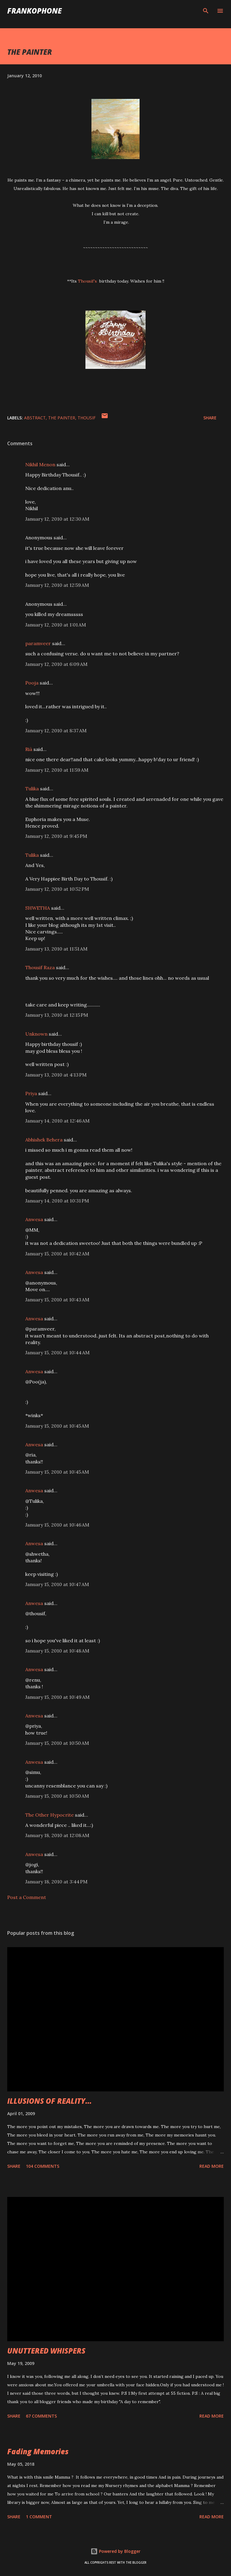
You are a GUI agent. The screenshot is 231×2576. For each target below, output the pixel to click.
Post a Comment (26, 1897)
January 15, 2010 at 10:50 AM (57, 1743)
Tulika (32, 789)
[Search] (205, 10)
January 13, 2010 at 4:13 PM (56, 1075)
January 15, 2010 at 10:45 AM (57, 1426)
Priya (31, 1093)
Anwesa (34, 1219)
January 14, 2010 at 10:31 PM (57, 1201)
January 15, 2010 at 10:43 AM (57, 1300)
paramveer (38, 643)
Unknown (36, 1034)
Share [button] (210, 418)
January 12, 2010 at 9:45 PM (56, 836)
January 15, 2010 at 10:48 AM (57, 1651)
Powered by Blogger (115, 2551)
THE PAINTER (61, 418)
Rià (28, 749)
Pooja (31, 683)
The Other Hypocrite (49, 1815)
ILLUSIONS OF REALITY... (49, 2101)
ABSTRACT (35, 418)
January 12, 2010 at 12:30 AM (57, 519)
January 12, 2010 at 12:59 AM (57, 585)
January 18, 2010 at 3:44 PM (56, 1882)
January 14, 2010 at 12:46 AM (57, 1121)
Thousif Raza (40, 967)
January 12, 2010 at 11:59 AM (56, 770)
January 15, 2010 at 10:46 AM (57, 1525)
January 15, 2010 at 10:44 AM (57, 1352)
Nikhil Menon (40, 464)
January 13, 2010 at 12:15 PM (56, 1015)
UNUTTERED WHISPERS (46, 2351)
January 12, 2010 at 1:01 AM (55, 625)
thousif (87, 418)
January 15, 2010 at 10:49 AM (57, 1697)
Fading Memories (38, 2451)
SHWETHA (37, 908)
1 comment (39, 2516)
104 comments (42, 2166)
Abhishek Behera (44, 1140)
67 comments (41, 2416)
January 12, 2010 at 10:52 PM (57, 889)
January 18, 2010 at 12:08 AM (57, 1835)
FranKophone (34, 11)
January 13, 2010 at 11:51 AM (56, 949)
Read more (211, 2166)
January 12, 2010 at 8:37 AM (56, 730)
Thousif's (88, 281)
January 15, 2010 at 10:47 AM (57, 1584)
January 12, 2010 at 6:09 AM (56, 664)
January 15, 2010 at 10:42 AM (57, 1254)
